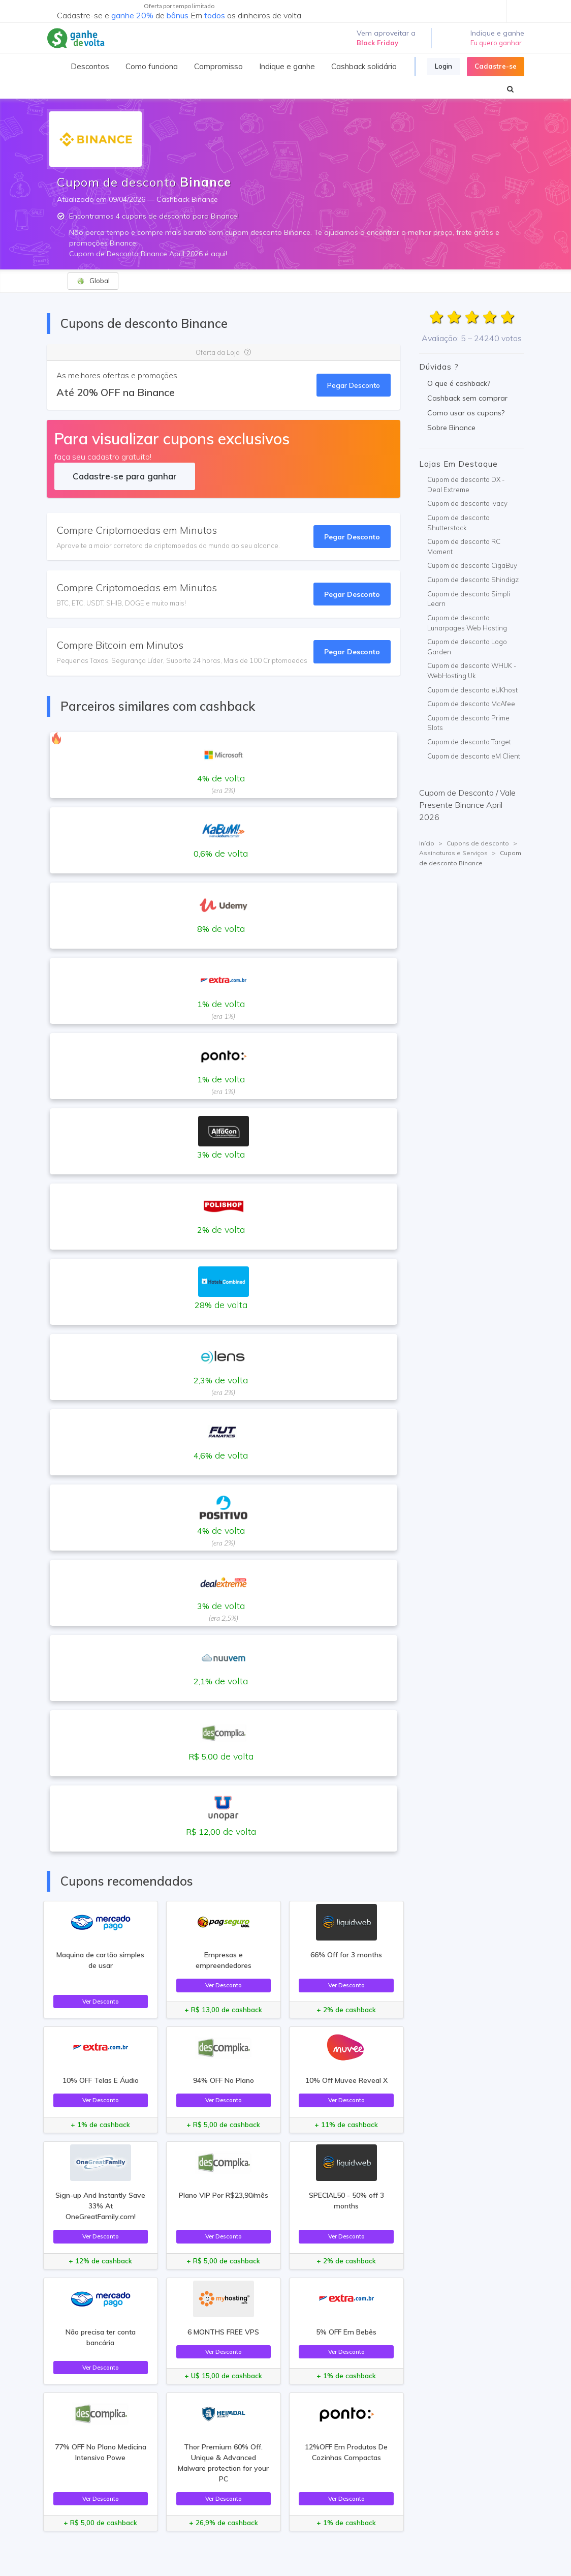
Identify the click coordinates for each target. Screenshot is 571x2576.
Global (93, 281)
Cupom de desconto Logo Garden (467, 647)
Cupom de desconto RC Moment (463, 546)
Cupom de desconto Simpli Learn (468, 599)
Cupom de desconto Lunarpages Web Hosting (467, 623)
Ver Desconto (100, 2001)
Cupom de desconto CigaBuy (472, 565)
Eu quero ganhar (496, 43)
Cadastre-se (495, 66)
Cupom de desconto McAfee (471, 704)
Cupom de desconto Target (469, 742)
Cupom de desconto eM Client (473, 756)
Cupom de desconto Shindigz (473, 579)
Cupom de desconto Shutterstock (458, 522)
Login (443, 66)
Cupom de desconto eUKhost (472, 690)
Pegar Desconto (353, 385)
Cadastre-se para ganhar (125, 476)
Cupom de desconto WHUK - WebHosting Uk (472, 670)
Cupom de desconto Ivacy (467, 503)
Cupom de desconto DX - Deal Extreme (466, 484)
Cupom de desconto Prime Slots (468, 723)
